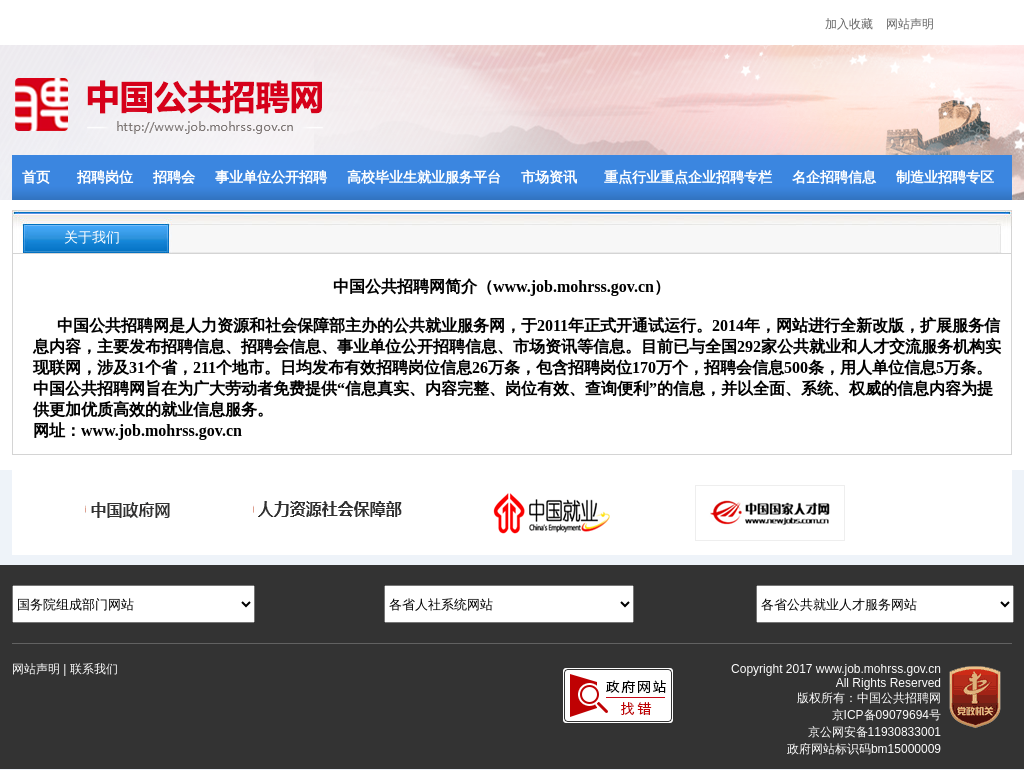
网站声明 (910, 24)
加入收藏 (849, 24)
